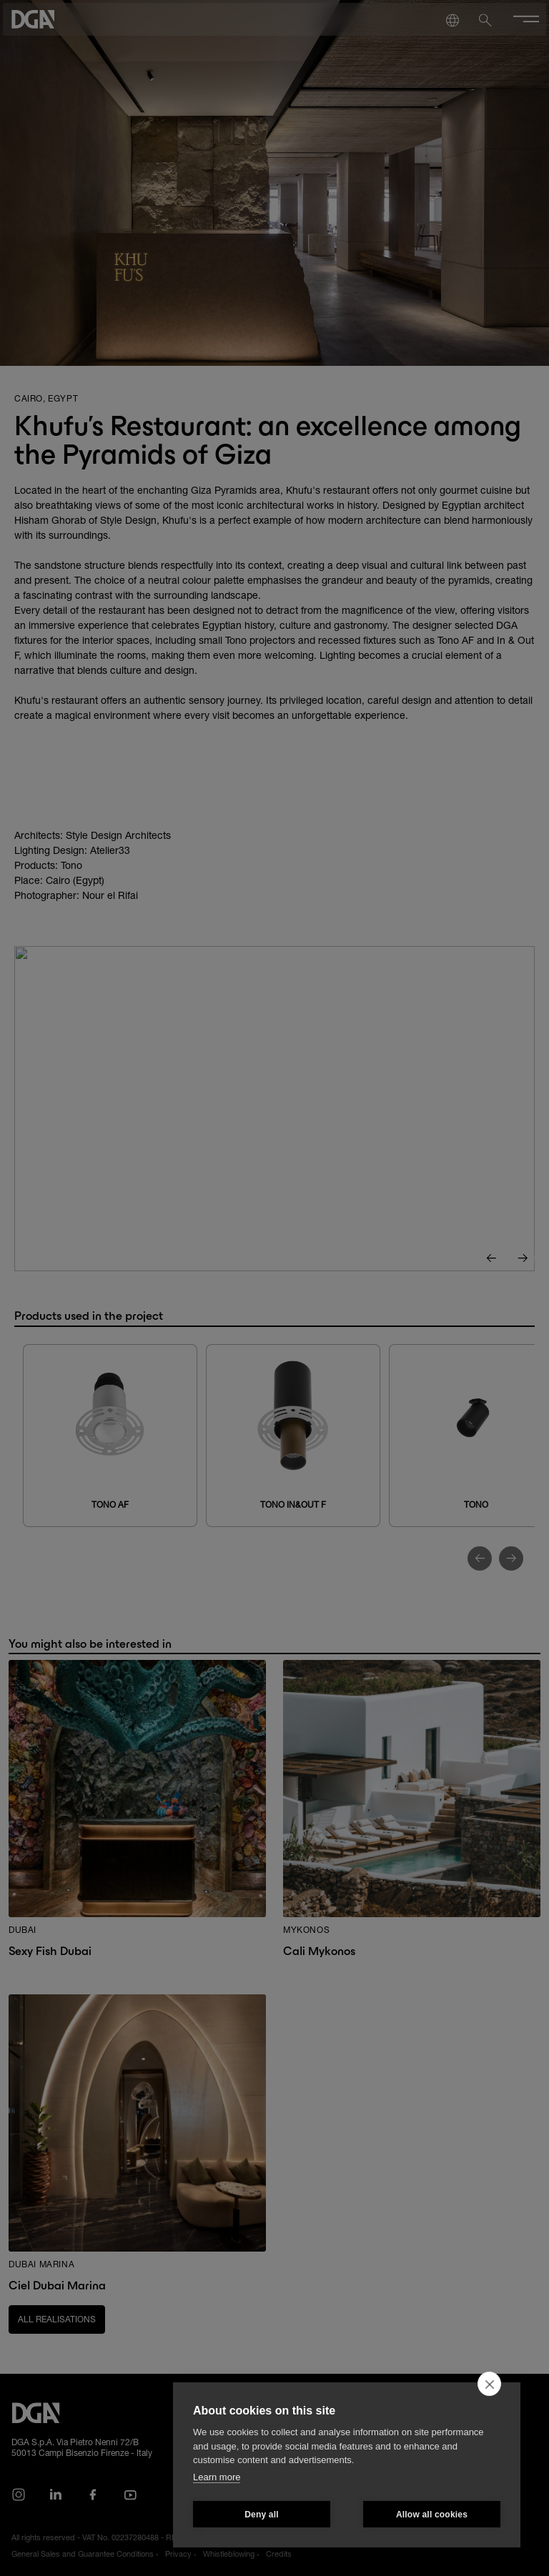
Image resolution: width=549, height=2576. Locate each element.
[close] (489, 2384)
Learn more (216, 2477)
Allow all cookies (432, 2515)
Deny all (261, 2515)
